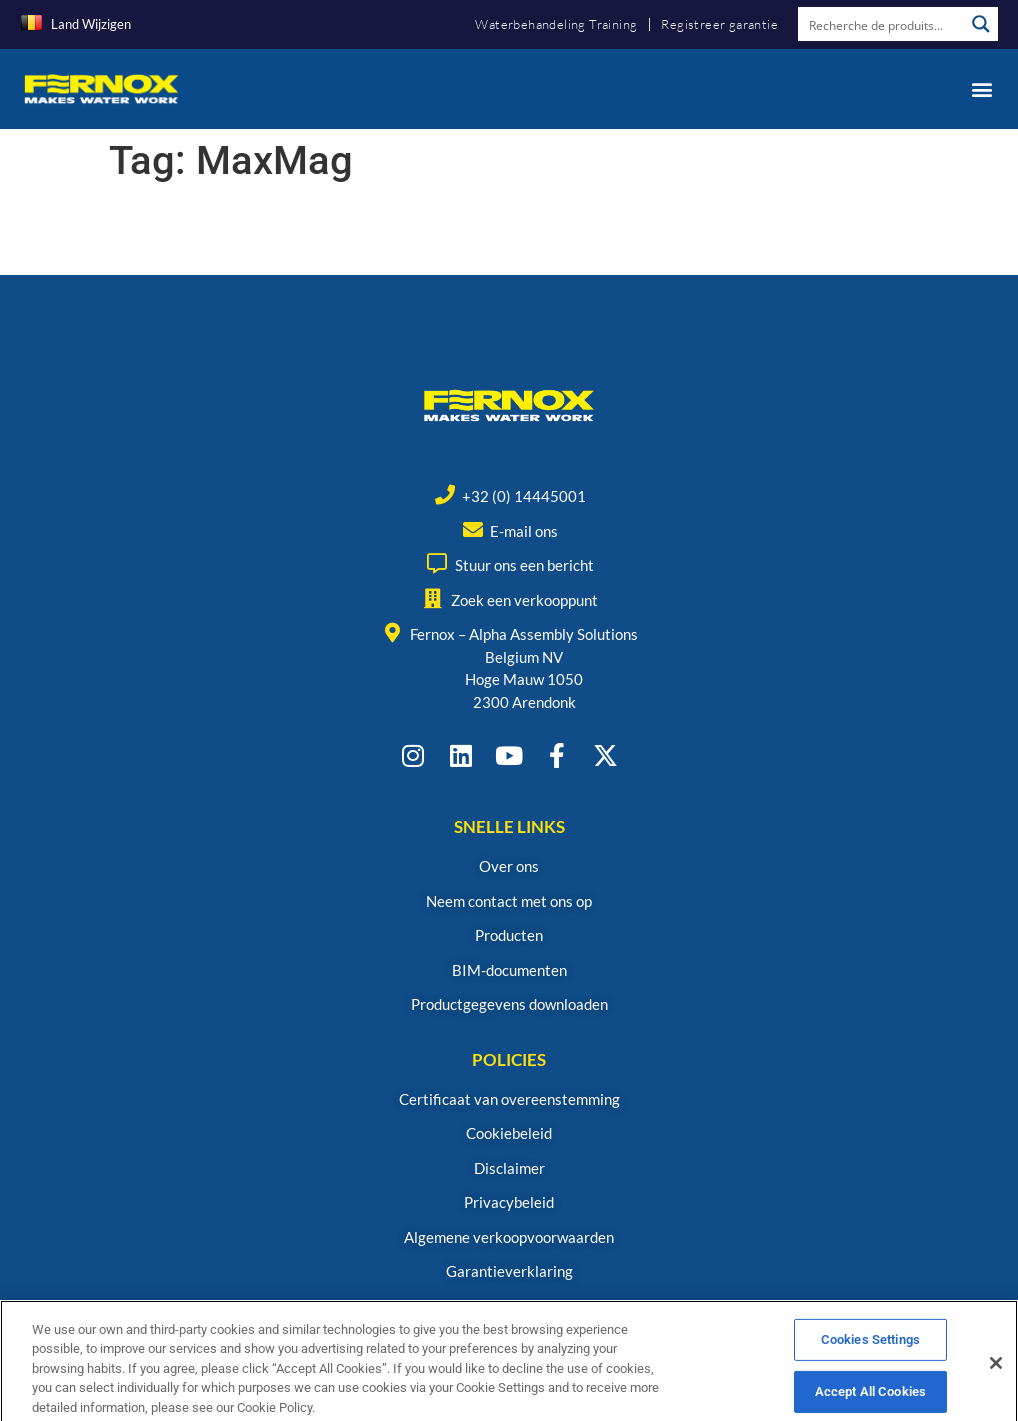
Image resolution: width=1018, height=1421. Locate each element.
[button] (981, 88)
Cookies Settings (870, 1354)
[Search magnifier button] (981, 24)
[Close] (996, 1378)
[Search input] (882, 24)
